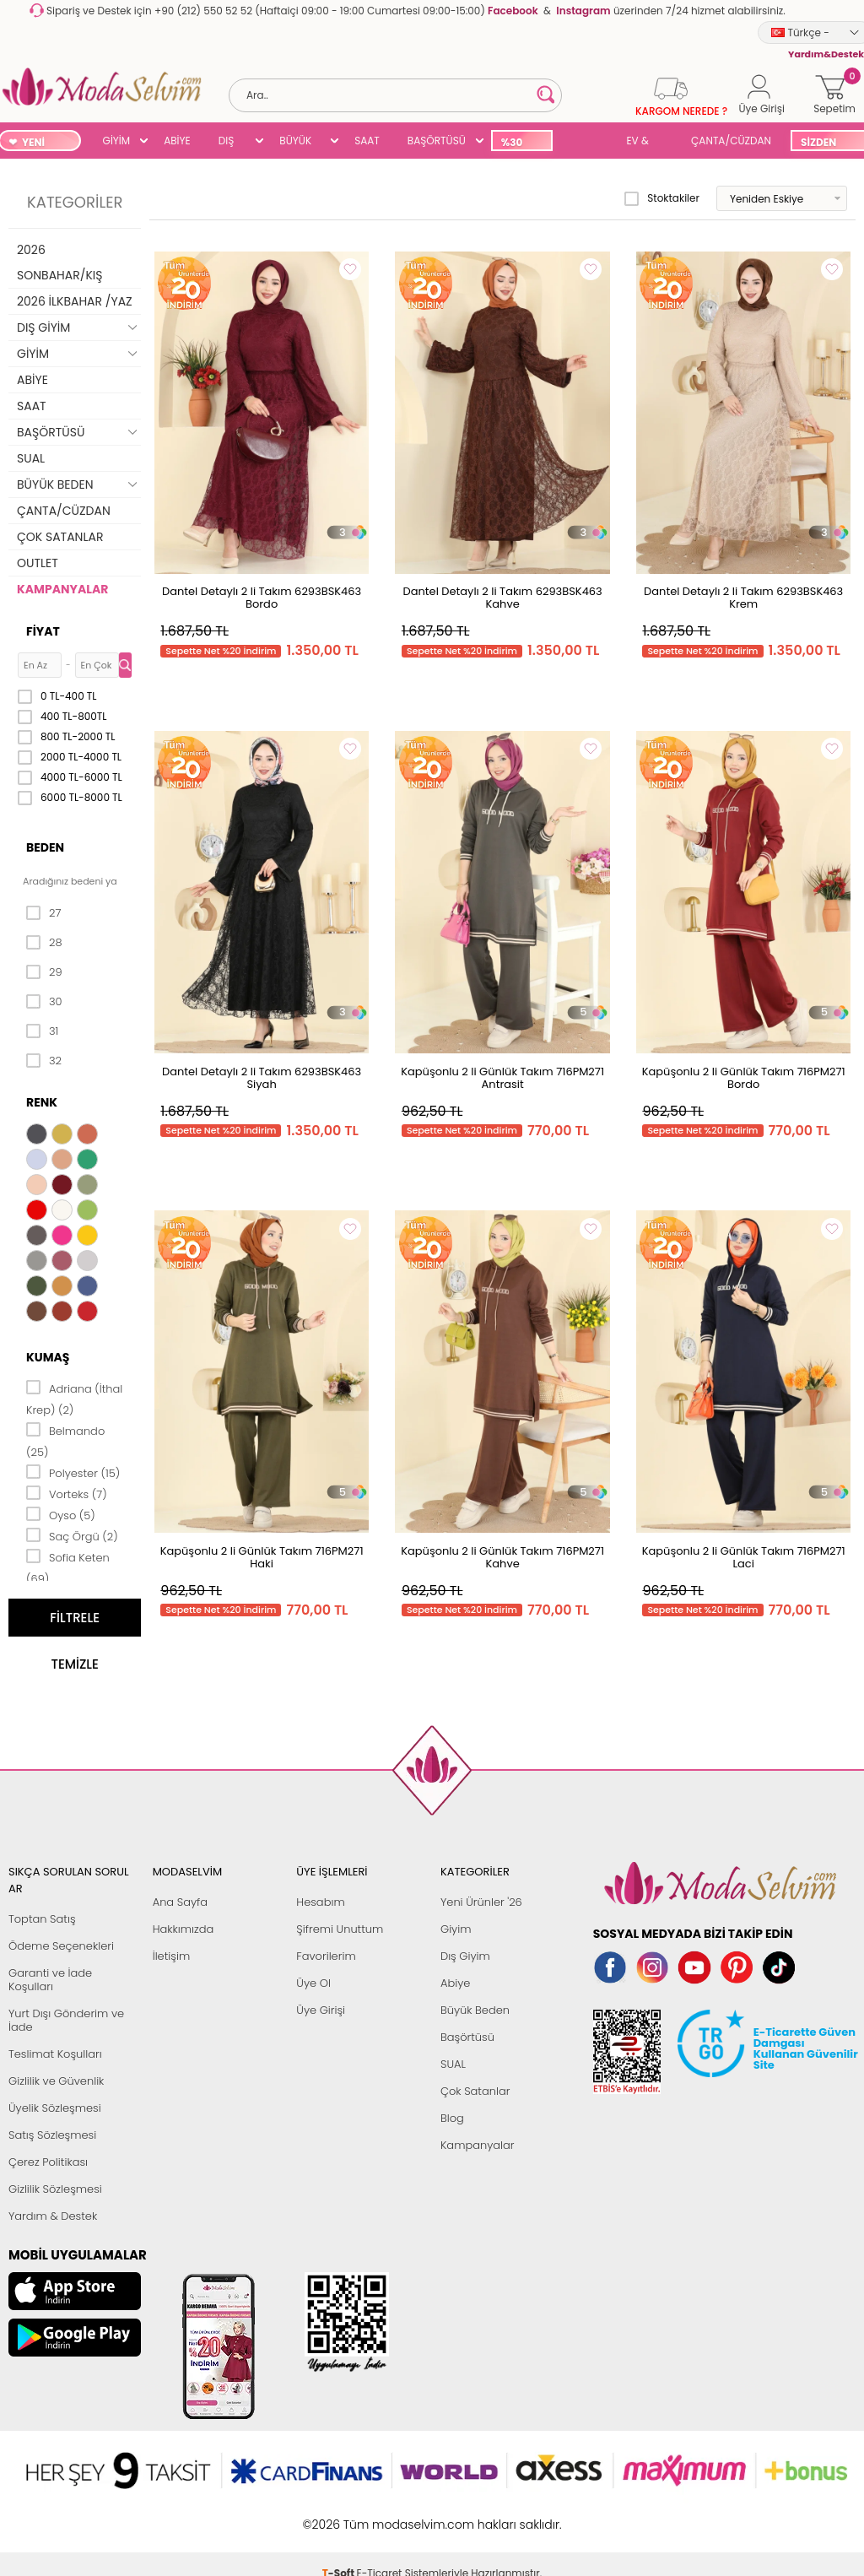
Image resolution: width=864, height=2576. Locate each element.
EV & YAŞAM (643, 142)
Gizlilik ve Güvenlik (56, 2081)
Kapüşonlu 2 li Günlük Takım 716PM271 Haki (262, 1557)
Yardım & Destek (52, 2216)
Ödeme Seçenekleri (61, 1946)
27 (43, 913)
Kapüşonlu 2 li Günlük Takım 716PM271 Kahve (502, 1557)
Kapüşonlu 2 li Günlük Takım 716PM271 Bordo (743, 1077)
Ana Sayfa (180, 1902)
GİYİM (117, 140)
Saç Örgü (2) (72, 1535)
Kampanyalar (477, 2145)
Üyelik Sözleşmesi (54, 2108)
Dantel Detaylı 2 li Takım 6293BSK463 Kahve (502, 597)
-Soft (339, 2515)
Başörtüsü (467, 2037)
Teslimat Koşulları (55, 2054)
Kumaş (47, 1357)
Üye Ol (313, 1983)
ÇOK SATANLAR (60, 536)
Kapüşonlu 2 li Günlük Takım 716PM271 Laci (743, 1557)
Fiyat (43, 631)
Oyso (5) (60, 1514)
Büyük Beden (475, 2010)
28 (44, 942)
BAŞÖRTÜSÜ (437, 140)
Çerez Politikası (48, 2162)
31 (42, 1031)
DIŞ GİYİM (232, 142)
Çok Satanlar (475, 2091)
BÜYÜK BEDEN (295, 142)
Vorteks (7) (66, 1493)
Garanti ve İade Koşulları (50, 1979)
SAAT (367, 140)
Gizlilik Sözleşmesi (55, 2189)
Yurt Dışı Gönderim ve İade (66, 2020)
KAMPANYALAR (62, 589)
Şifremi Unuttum (339, 1929)
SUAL (586, 142)
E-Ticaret (379, 2515)
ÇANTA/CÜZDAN (731, 140)
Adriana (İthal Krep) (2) (74, 1398)
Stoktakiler (661, 198)
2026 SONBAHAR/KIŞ (59, 262)
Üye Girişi (320, 2010)
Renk (41, 1102)
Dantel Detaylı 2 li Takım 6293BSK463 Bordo (261, 597)
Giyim (456, 1929)
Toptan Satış (42, 1919)
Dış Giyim (465, 1956)
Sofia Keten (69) (68, 1567)
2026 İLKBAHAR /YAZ (74, 301)
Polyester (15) (73, 1472)
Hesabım (320, 1902)
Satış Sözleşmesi (52, 2135)
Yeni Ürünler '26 (481, 1902)
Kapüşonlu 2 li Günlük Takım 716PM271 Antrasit (502, 1077)
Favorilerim (325, 1956)
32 (44, 1061)
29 (44, 972)
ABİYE (177, 140)
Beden (45, 847)
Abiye (455, 1983)
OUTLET (37, 563)
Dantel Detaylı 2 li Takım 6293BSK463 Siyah (261, 1077)
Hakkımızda (183, 1929)
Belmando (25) (65, 1440)
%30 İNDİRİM (521, 143)
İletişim (172, 1956)
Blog (452, 2118)
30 (44, 1001)
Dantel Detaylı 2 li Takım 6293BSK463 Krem (743, 597)
